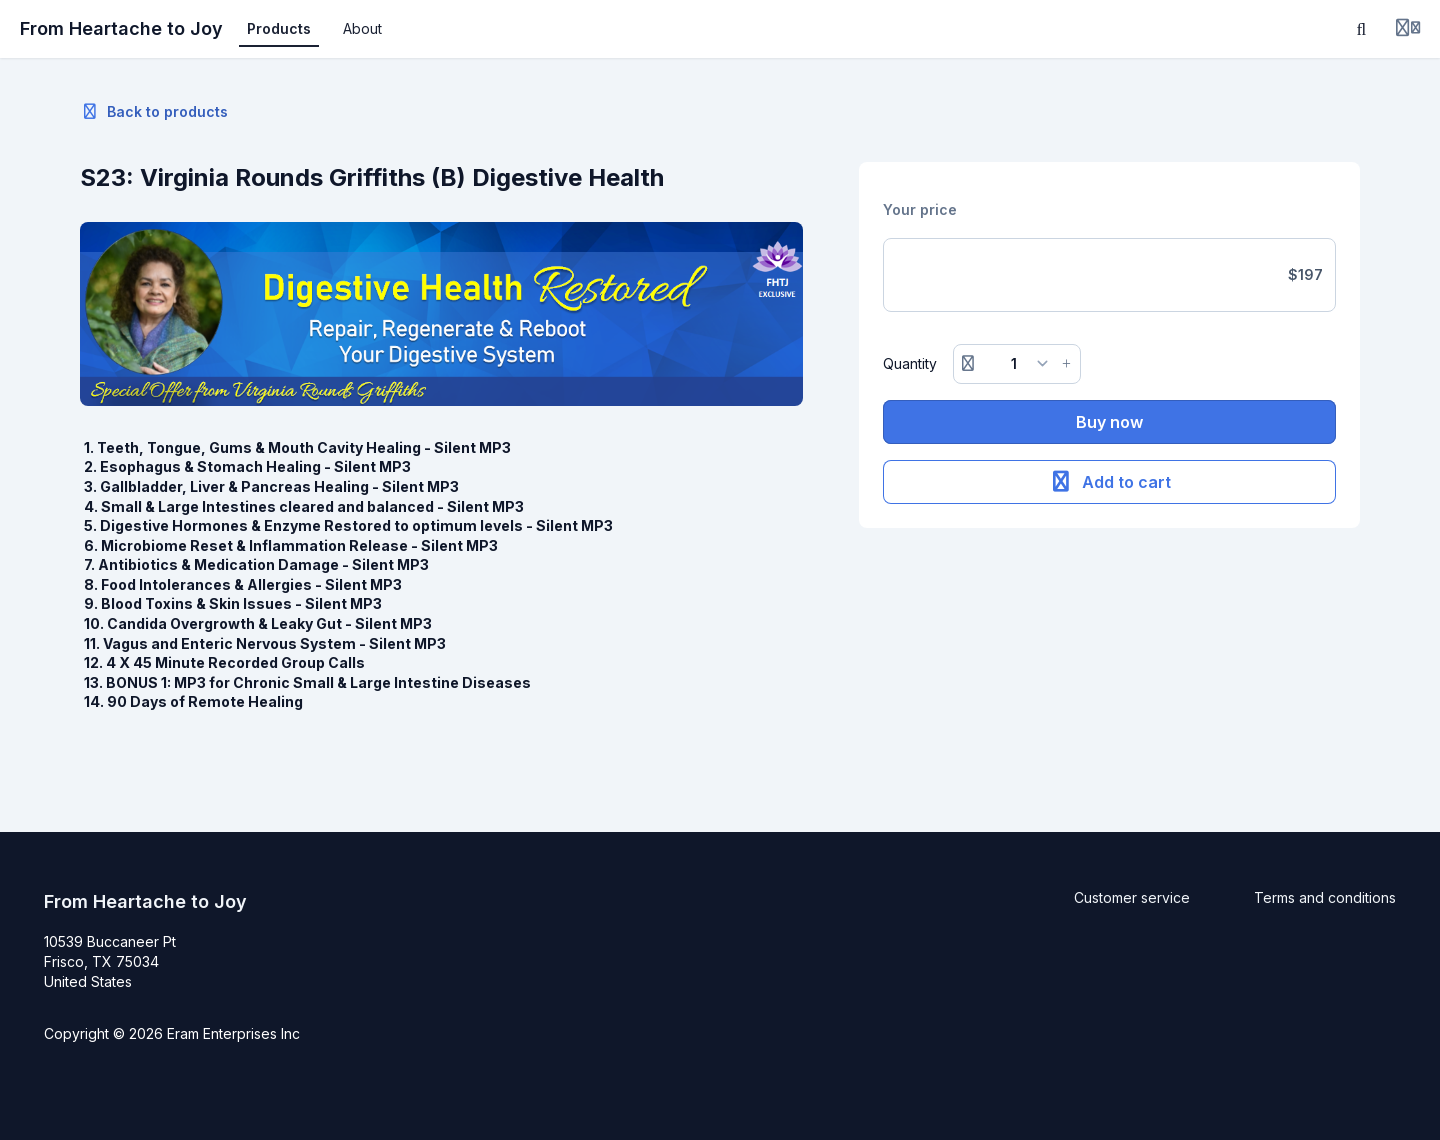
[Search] (1362, 29)
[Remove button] (968, 364)
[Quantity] (1017, 364)
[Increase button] (1067, 364)
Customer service (1132, 897)
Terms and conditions (1325, 897)
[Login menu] (1408, 29)
